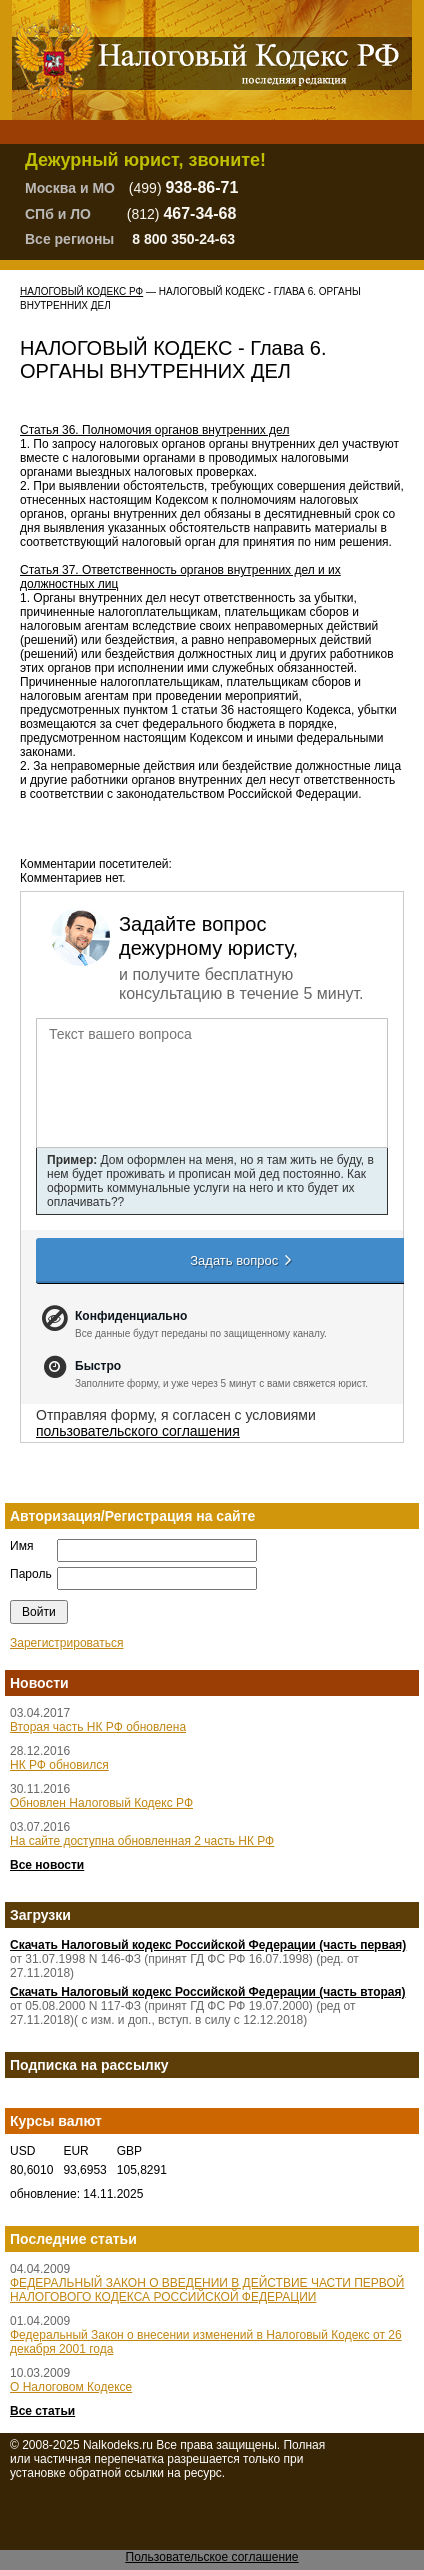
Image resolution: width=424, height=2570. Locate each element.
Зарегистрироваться (66, 1643)
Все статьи (42, 2411)
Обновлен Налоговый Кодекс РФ (101, 1803)
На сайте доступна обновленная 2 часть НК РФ (142, 1841)
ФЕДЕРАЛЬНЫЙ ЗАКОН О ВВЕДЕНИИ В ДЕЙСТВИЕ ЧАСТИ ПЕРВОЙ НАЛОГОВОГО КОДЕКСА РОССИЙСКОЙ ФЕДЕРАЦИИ (207, 2290)
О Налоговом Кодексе (71, 2387)
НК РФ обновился (59, 1765)
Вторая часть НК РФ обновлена (98, 1727)
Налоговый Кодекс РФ (81, 291)
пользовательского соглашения (138, 1431)
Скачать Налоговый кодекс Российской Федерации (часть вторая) (207, 1992)
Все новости (47, 1865)
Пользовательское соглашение (212, 2557)
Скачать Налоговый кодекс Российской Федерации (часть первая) (208, 1945)
